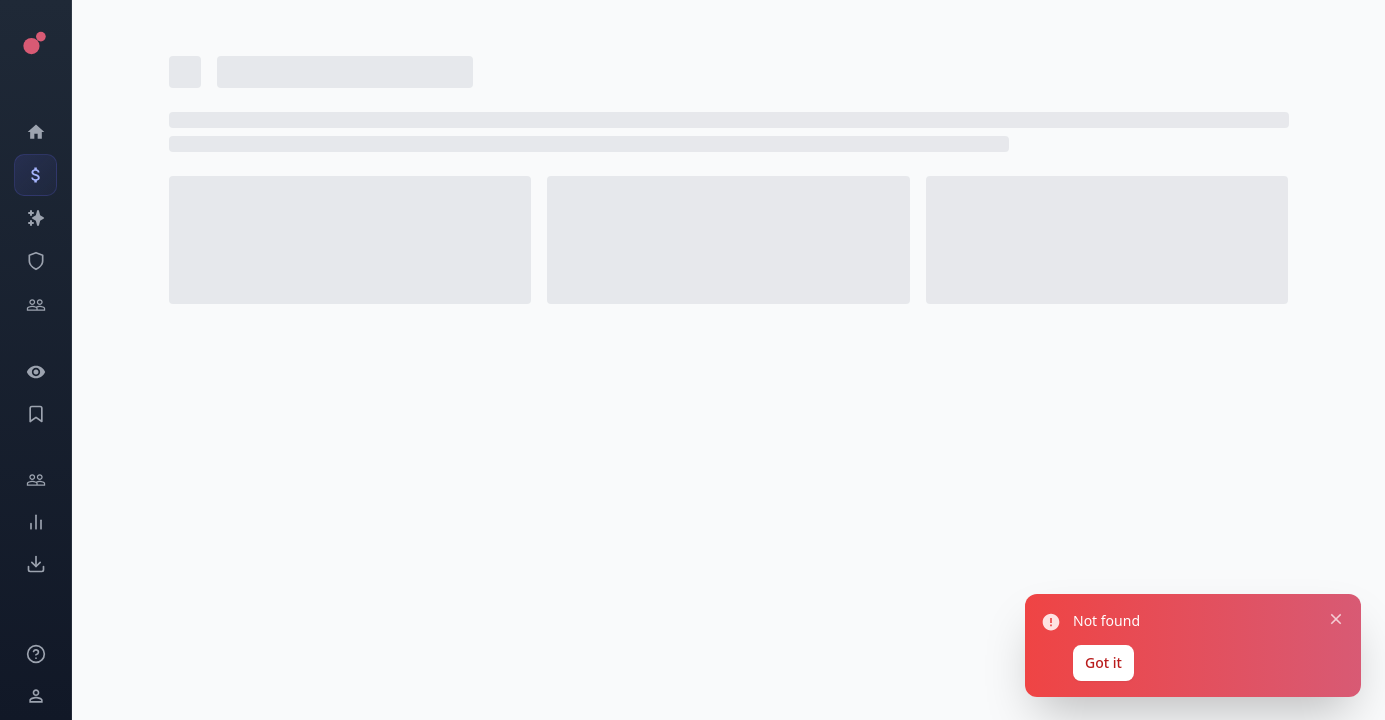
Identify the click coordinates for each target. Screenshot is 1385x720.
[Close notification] (1336, 617)
